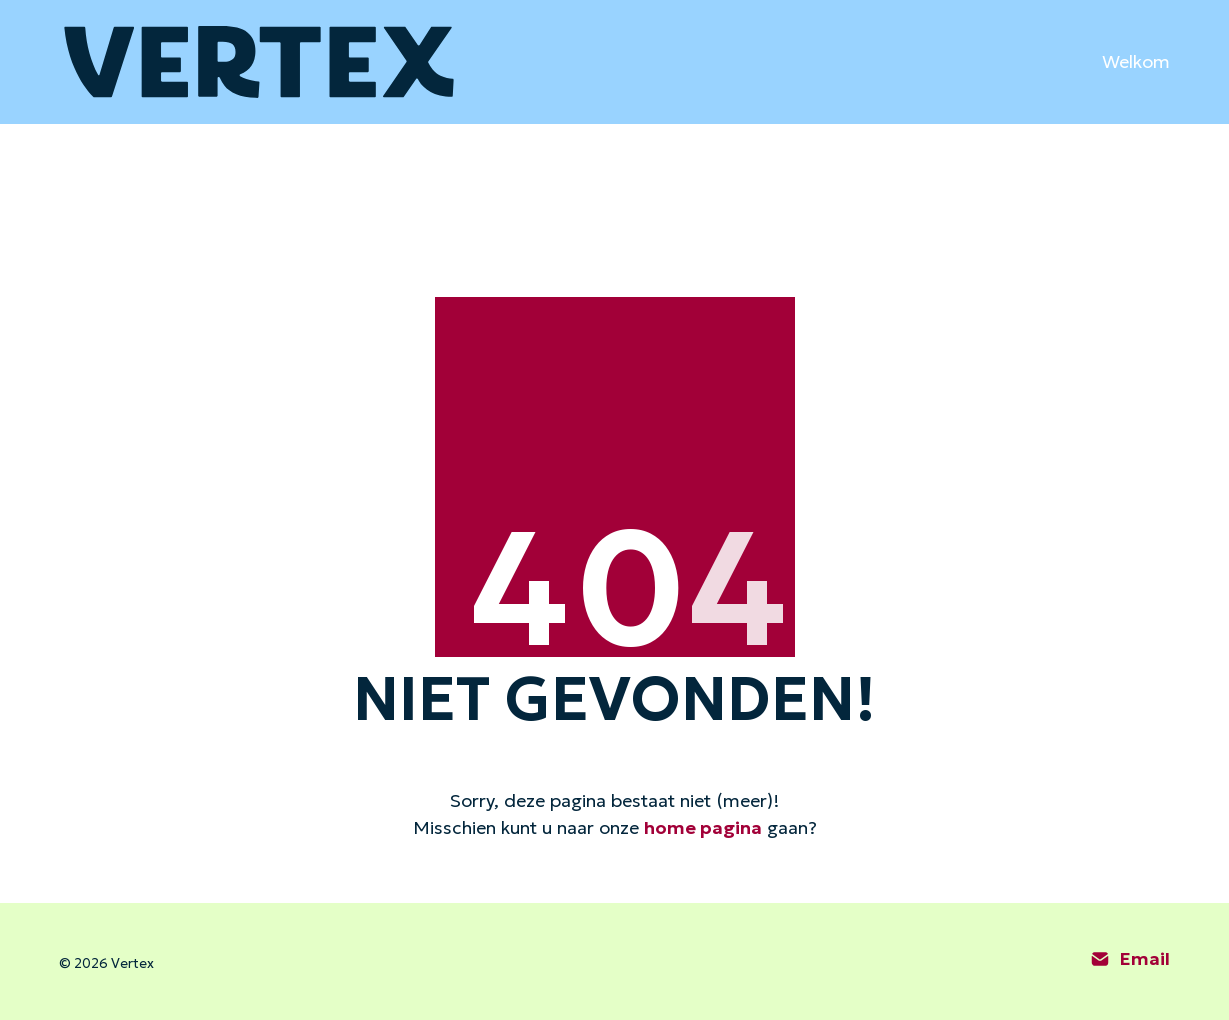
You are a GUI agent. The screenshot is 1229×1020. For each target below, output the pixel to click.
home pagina (703, 827)
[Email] (1130, 959)
